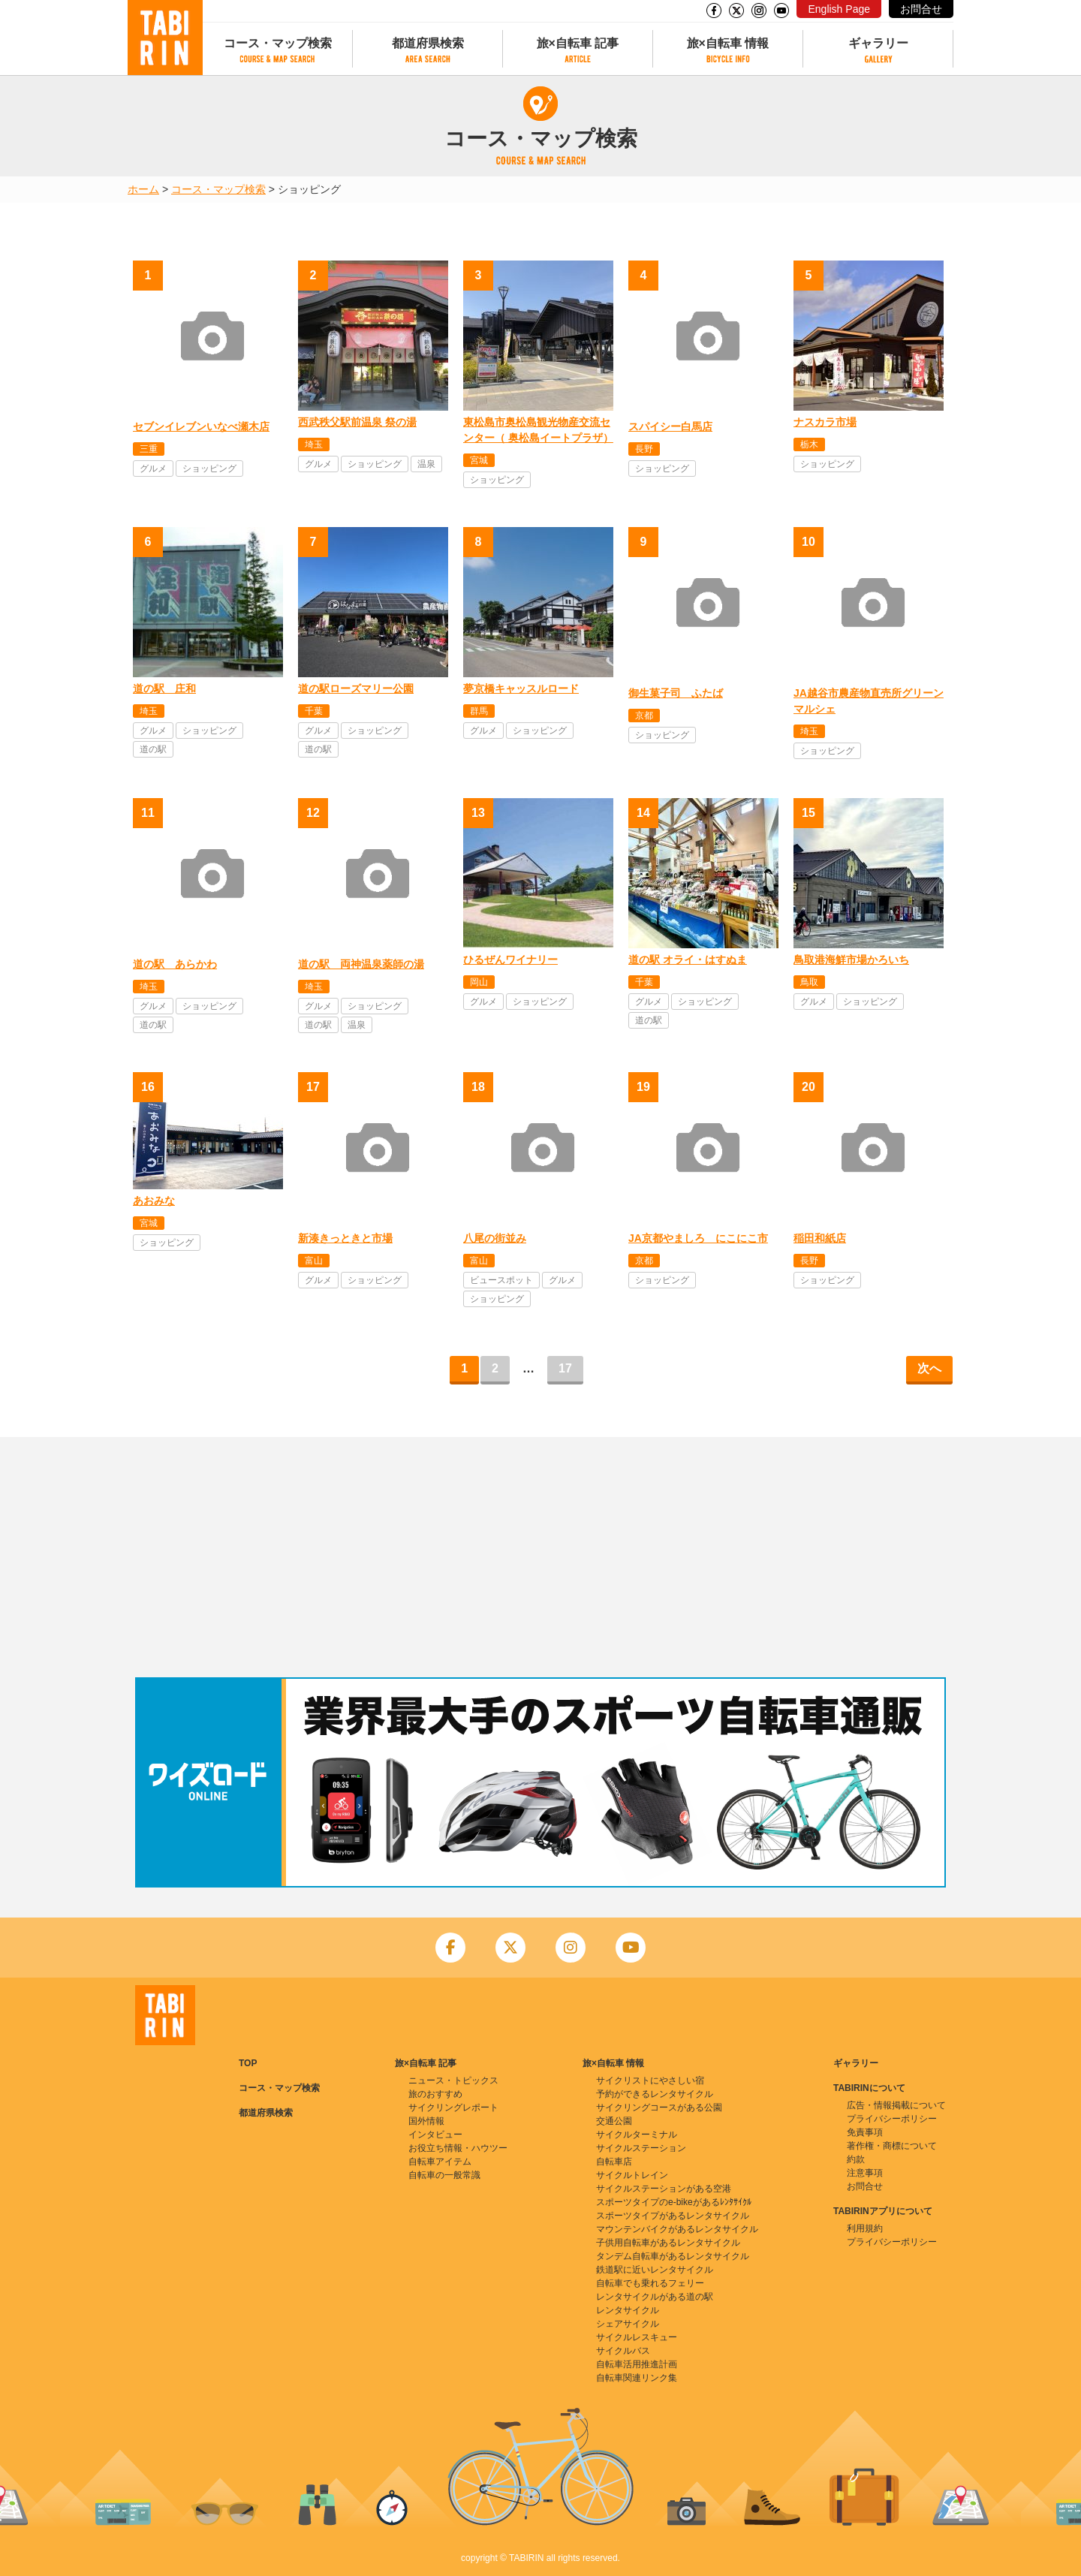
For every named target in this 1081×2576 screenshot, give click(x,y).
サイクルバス (623, 2351)
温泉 (426, 464)
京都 (644, 715)
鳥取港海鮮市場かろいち (851, 960)
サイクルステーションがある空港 (663, 2188)
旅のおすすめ (435, 2094)
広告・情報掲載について (896, 2105)
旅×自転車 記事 (578, 43)
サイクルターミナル (636, 2134)
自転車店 (614, 2161)
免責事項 (865, 2132)
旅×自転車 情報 (728, 43)
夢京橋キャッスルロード (521, 688)
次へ (929, 1368)
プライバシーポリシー (892, 2119)
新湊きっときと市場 (345, 1238)
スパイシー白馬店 (670, 426)
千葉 (314, 711)
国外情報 (426, 2121)
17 (565, 1368)
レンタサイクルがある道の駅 (654, 2296)
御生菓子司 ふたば (675, 693)
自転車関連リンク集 (636, 2378)
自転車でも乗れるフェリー (650, 2283)
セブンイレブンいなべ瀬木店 (201, 426)
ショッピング (209, 468)
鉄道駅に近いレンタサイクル (654, 2269)
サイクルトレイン (632, 2175)
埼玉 (314, 444)
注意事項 (865, 2173)
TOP (248, 2063)
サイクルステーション (641, 2148)
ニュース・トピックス (453, 2080)
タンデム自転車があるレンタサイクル (672, 2256)
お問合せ (921, 9)
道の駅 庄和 (164, 688)
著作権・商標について (892, 2146)
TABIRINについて (869, 2088)
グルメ (153, 468)
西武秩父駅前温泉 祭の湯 (357, 422)
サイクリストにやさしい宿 (650, 2080)
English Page (839, 9)
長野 (644, 449)
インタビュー (435, 2134)
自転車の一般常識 (444, 2175)
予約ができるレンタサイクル (654, 2094)
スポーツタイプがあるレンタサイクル (672, 2215)
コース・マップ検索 (278, 43)
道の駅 (153, 749)
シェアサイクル (627, 2323)
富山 (314, 1260)
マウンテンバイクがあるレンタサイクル (677, 2229)
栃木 (809, 444)
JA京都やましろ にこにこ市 (698, 1238)
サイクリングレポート (453, 2107)
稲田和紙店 (819, 1238)
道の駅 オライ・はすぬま (687, 960)
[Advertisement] (540, 1557)
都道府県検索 (428, 43)
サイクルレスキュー (636, 2337)
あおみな (154, 1201)
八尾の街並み (494, 1238)
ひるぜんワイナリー (510, 960)
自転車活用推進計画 (636, 2364)
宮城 (479, 460)
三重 (149, 449)
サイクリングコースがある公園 (659, 2107)
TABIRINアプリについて (882, 2211)
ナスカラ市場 (825, 422)
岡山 (479, 982)
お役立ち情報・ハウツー (457, 2148)
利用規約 (865, 2228)
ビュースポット (501, 1280)
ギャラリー (878, 43)
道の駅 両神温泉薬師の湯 (361, 964)
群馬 (479, 711)
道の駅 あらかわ (175, 964)
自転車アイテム (439, 2161)
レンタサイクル (627, 2310)
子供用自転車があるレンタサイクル (668, 2242)
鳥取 (809, 982)
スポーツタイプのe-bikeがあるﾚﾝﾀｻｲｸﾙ (673, 2202)
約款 (856, 2159)
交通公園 (614, 2121)
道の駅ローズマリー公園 (356, 688)
